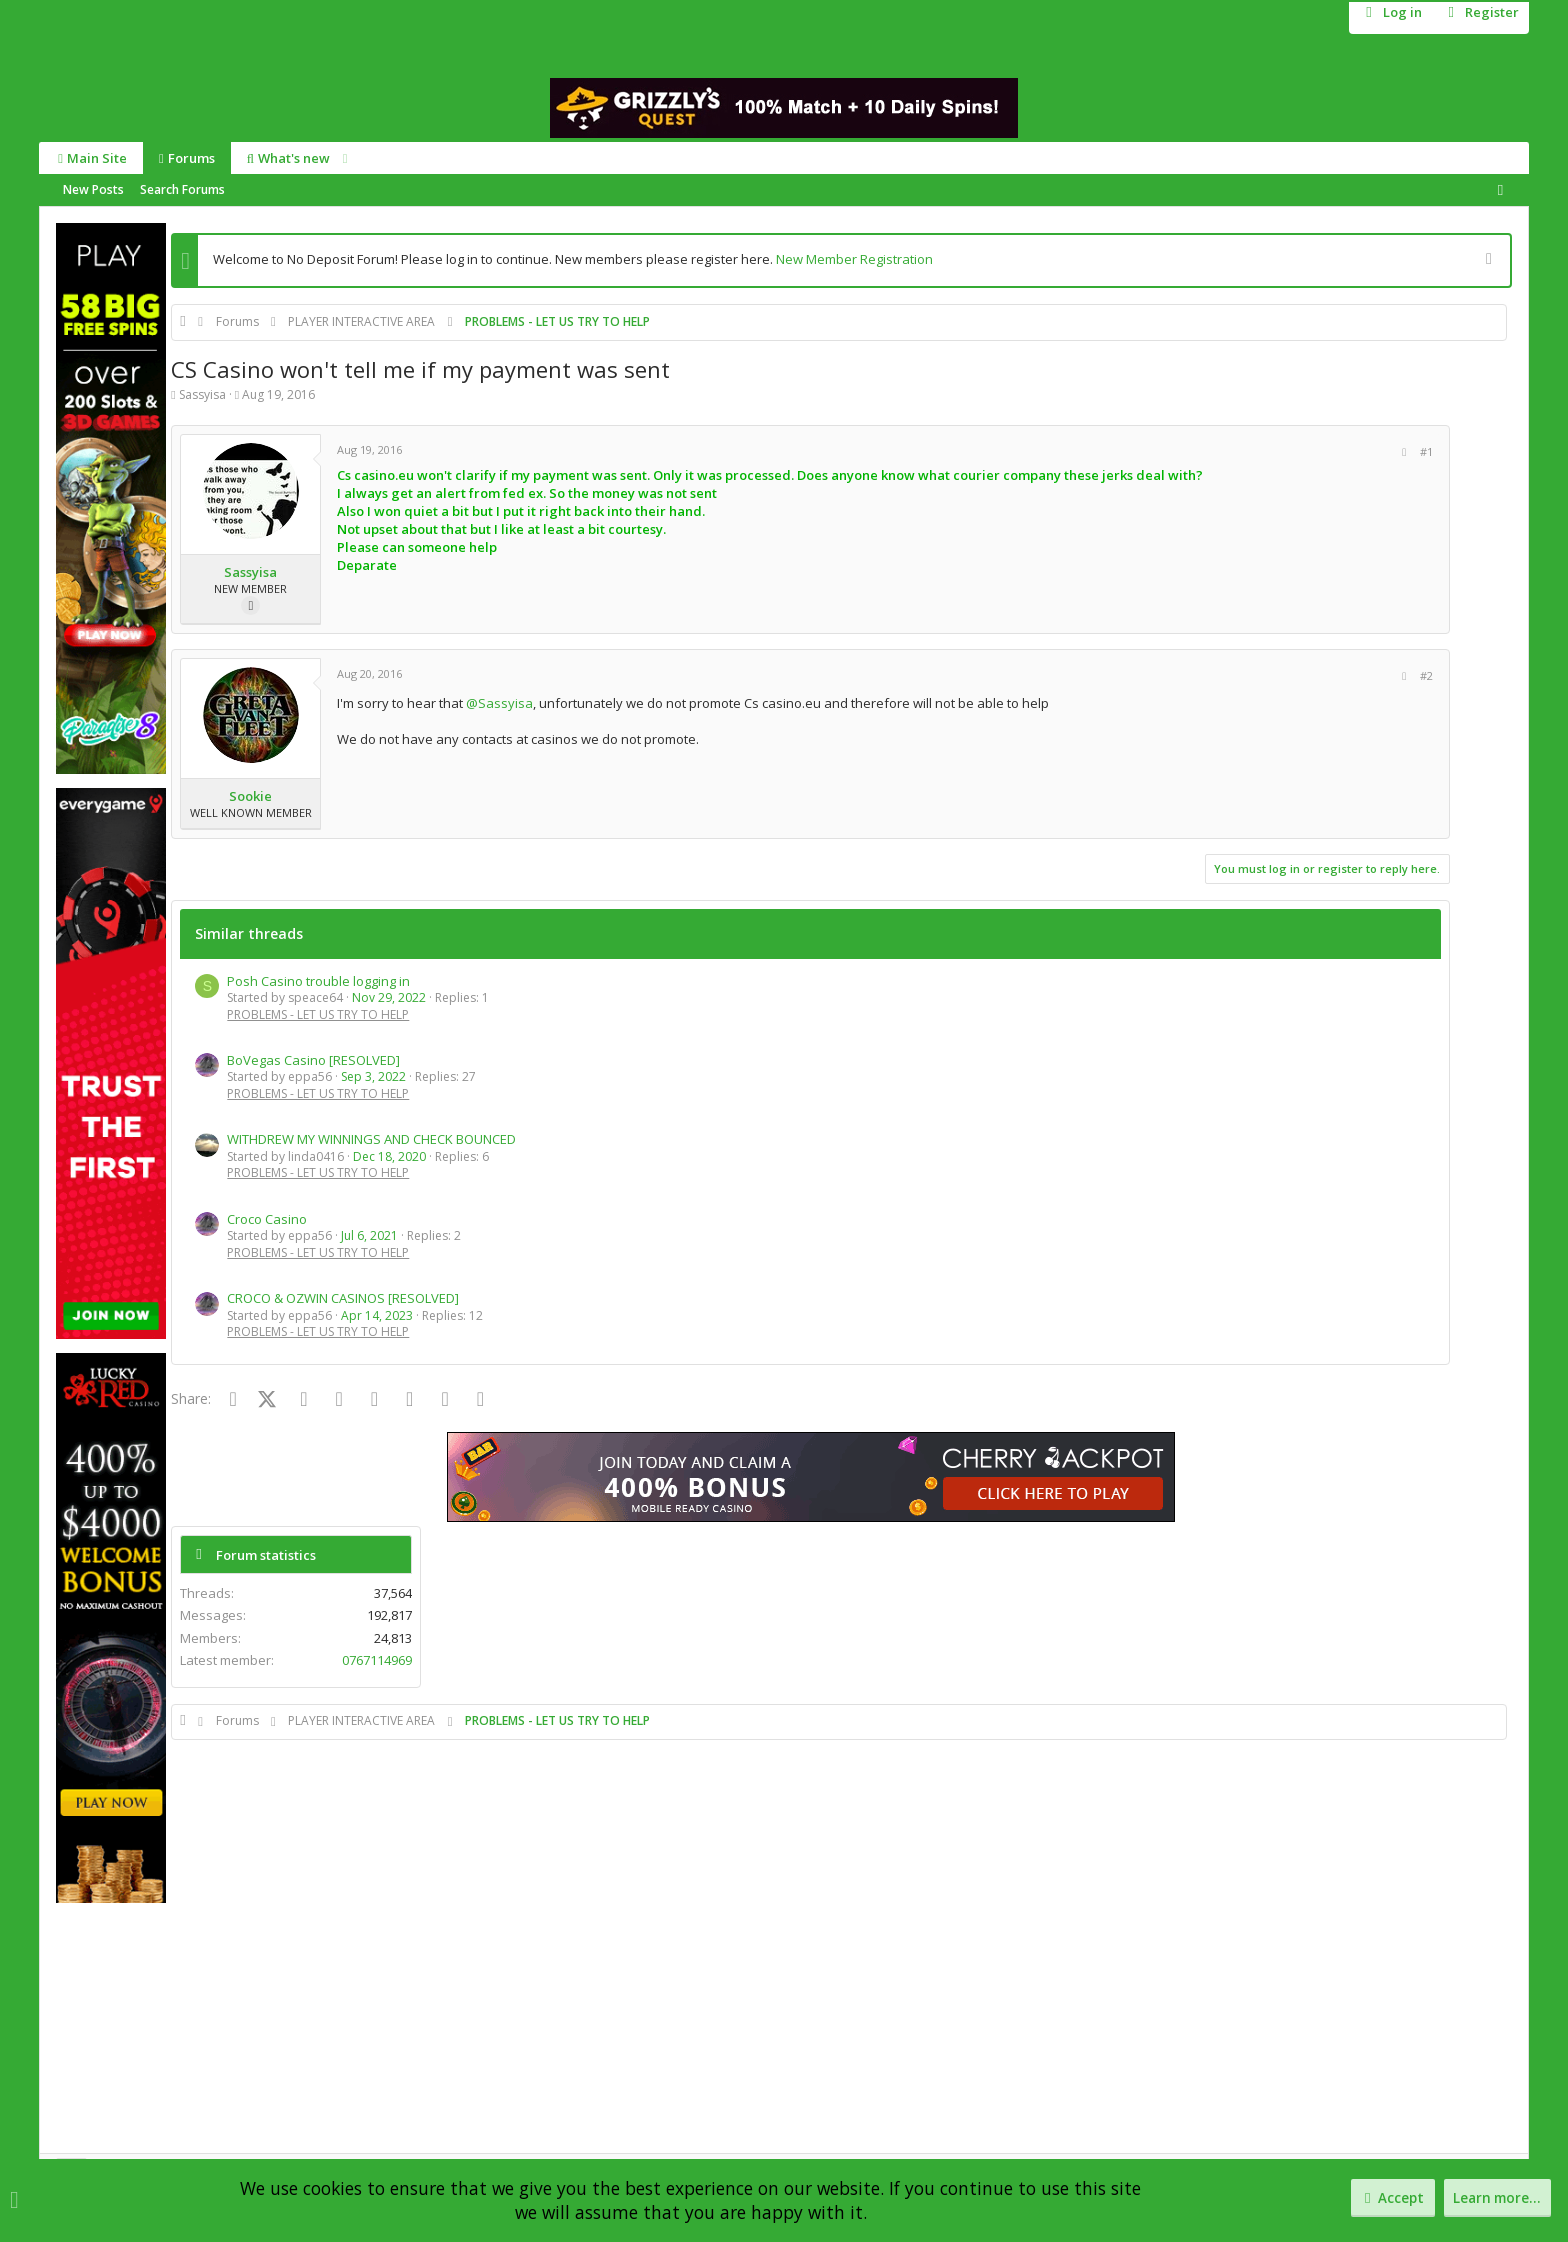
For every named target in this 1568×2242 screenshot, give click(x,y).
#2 (1222, 675)
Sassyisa (202, 394)
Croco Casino (267, 1219)
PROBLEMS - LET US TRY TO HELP (318, 1014)
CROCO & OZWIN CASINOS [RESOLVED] (343, 1298)
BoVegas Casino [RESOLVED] (313, 1060)
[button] (342, 158)
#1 (1222, 451)
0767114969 (1455, 482)
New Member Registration (854, 259)
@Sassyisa (499, 703)
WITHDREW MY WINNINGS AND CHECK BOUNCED (371, 1139)
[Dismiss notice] (1486, 260)
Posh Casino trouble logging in (318, 981)
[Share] (1200, 452)
